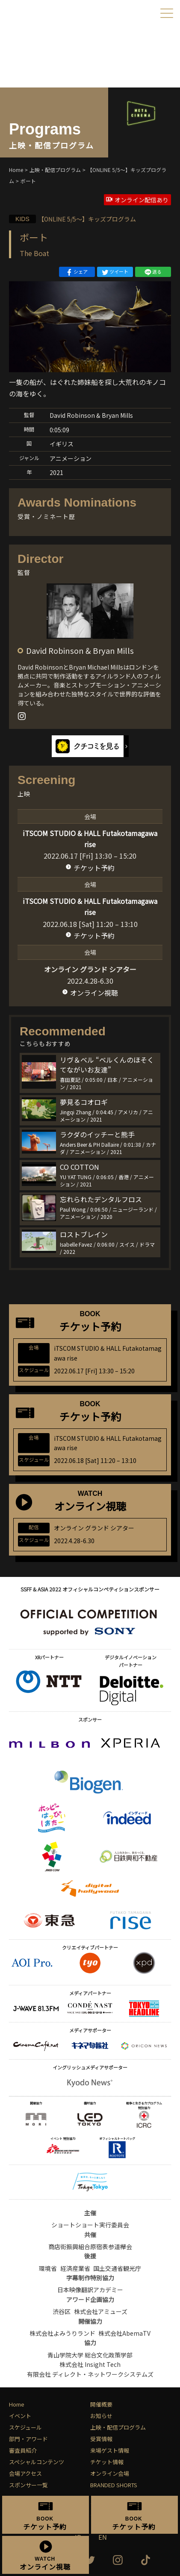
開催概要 (101, 2404)
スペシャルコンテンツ (36, 2462)
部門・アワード (28, 2439)
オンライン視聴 (94, 993)
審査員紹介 (23, 2450)
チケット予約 (94, 868)
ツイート (115, 272)
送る (153, 272)
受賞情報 (101, 2439)
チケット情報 (107, 2462)
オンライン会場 (109, 2473)
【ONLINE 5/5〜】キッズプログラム (72, 219)
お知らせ (101, 2416)
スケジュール (25, 2427)
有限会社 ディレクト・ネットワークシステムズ (90, 2374)
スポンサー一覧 (28, 2485)
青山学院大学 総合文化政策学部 (90, 2355)
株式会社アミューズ (100, 2311)
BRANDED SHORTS (113, 2485)
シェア (77, 272)
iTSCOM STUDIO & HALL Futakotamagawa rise (90, 838)
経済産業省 (75, 2268)
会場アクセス (25, 2473)
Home (16, 2404)
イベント (20, 2416)
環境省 (48, 2268)
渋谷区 (62, 2311)
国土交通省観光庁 (117, 2268)
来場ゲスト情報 (109, 2450)
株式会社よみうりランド (62, 2333)
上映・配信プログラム (118, 2427)
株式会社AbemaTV (124, 2333)
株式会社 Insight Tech (90, 2364)
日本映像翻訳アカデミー (90, 2289)
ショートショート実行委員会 (90, 2224)
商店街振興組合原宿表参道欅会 (90, 2246)
